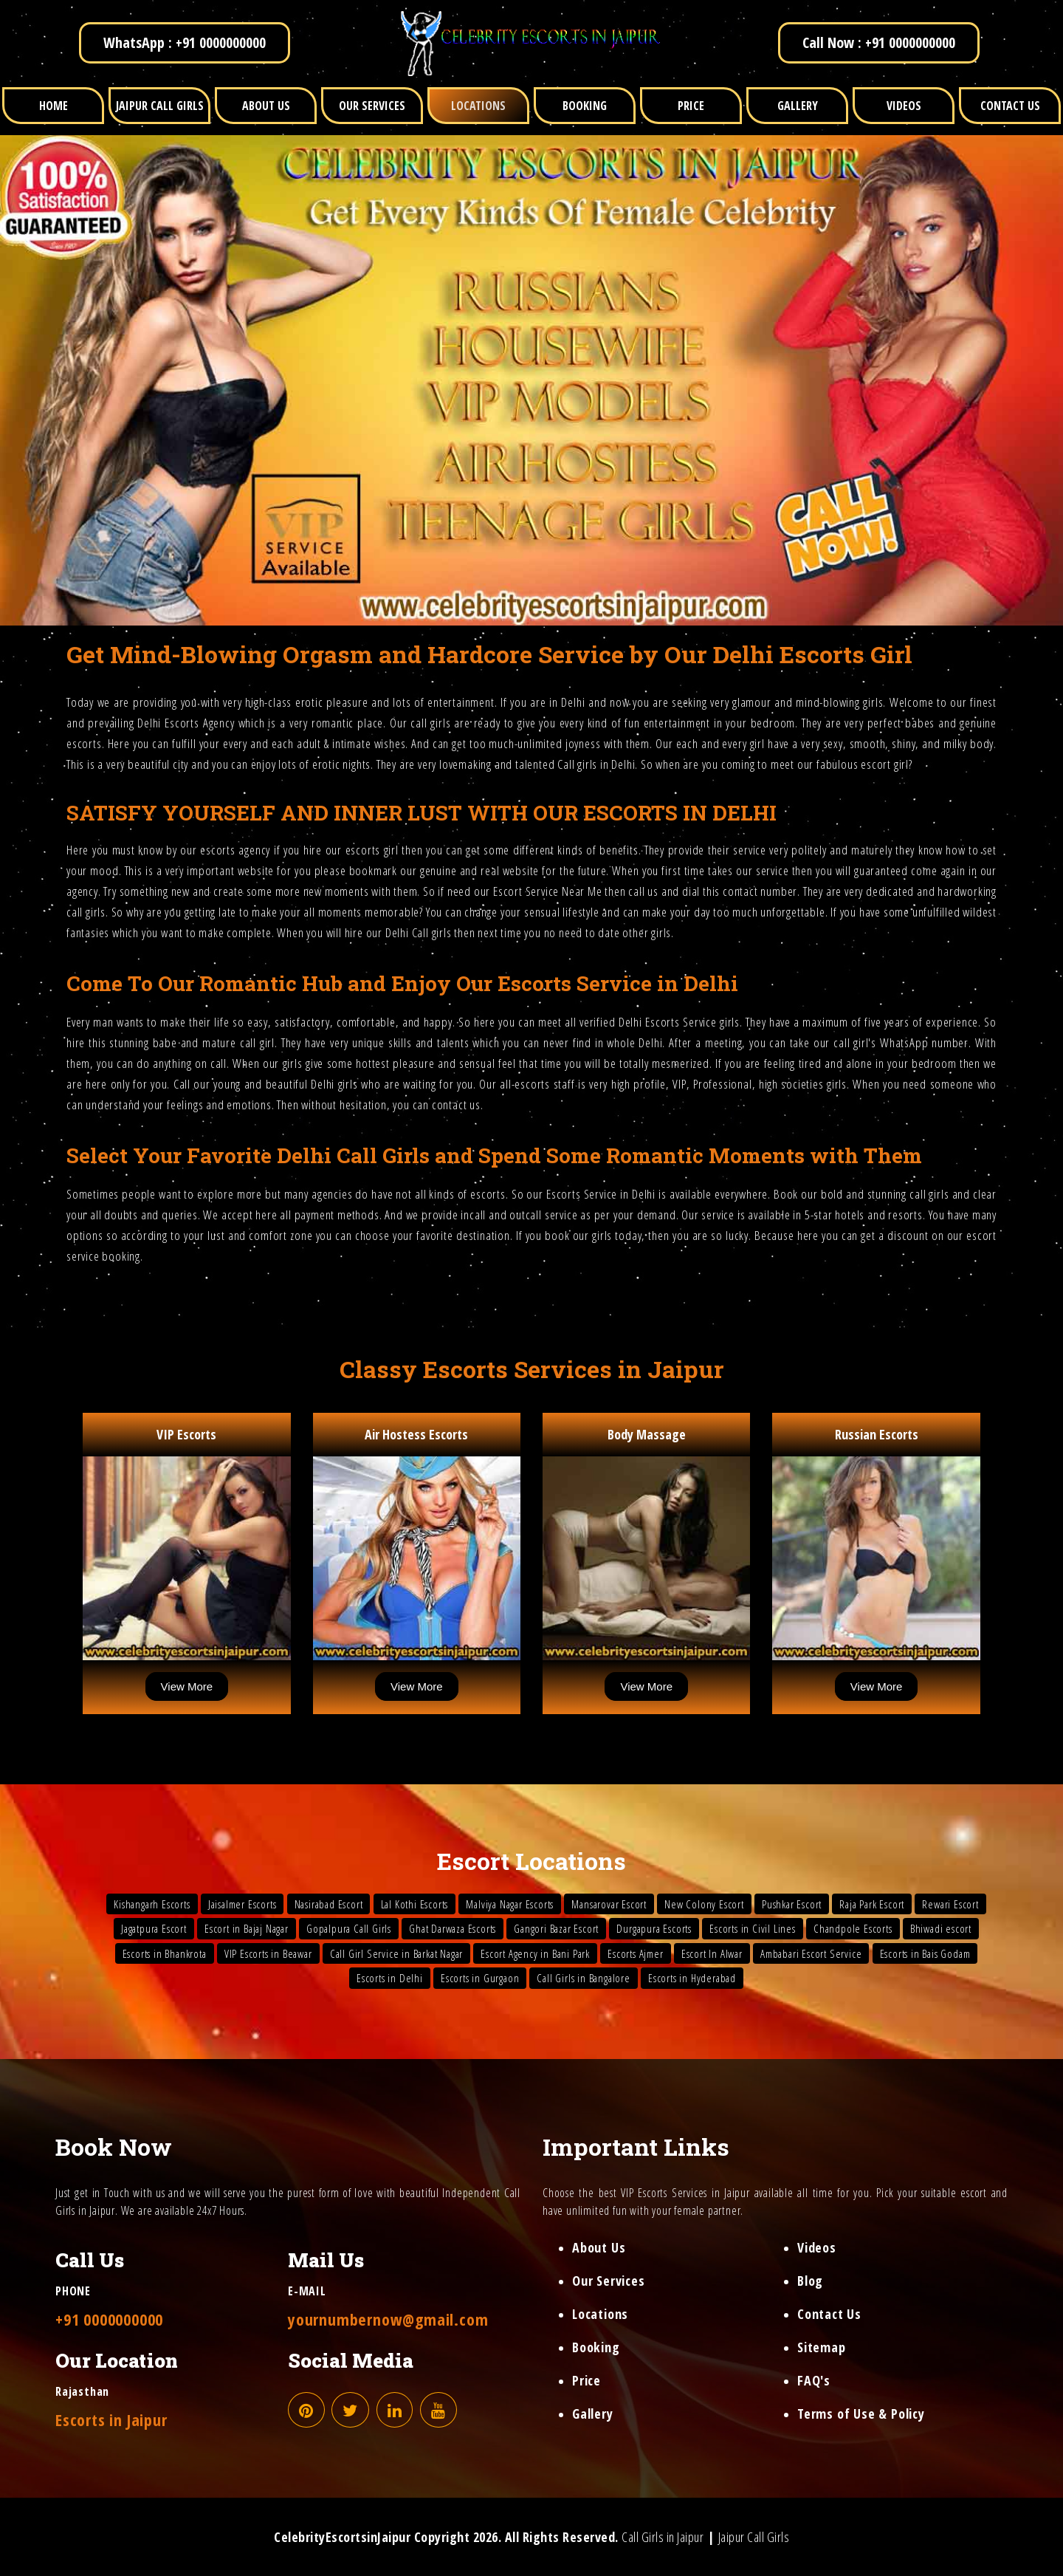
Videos (816, 2247)
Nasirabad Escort (329, 1904)
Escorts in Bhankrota (165, 1953)
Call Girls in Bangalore (583, 1977)
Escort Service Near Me (547, 891)
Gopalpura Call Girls (348, 1928)
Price (586, 2380)
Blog (810, 2280)
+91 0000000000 (109, 2319)
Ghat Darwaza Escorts (452, 1928)
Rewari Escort (950, 1904)
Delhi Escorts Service (668, 1021)
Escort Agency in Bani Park (535, 1953)
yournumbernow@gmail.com (388, 2319)
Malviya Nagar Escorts (510, 1904)
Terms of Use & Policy (861, 2413)
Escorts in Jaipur (111, 2419)
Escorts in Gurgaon (480, 1977)
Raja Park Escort (871, 1904)
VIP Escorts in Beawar (268, 1953)
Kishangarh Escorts (152, 1904)
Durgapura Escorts (654, 1928)
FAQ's (813, 2380)
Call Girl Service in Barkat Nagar (396, 1953)
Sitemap (821, 2347)
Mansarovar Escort (609, 1904)
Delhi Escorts (168, 722)
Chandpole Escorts (852, 1928)
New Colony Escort (704, 1904)
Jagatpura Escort (154, 1928)
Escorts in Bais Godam (925, 1953)
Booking (596, 2347)
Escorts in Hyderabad (692, 1977)
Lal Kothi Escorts (415, 1904)
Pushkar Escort (792, 1904)
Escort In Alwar (712, 1953)
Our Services (608, 2280)
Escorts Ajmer (635, 1953)
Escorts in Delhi (390, 1977)
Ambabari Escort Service (810, 1953)
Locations (600, 2314)
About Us (598, 2247)
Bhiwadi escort (940, 1928)
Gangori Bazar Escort (556, 1928)
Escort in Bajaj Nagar (246, 1928)
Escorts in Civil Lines (752, 1928)
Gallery (592, 2413)
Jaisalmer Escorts (242, 1904)
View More (187, 1686)
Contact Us (829, 2314)
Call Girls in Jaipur (662, 2537)
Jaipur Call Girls (754, 2537)
